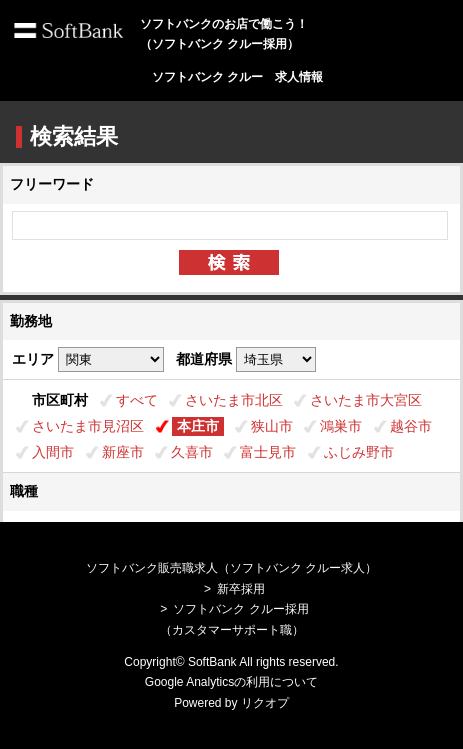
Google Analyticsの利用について (231, 682)
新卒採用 (241, 589)
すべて (137, 400)
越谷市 (411, 426)
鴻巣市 (341, 426)
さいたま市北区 (234, 400)
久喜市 (192, 452)
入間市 (53, 452)
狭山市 (272, 426)
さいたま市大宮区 (366, 400)
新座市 (123, 452)
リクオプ (265, 703)
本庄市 (198, 426)
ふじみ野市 (359, 452)
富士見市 (268, 452)
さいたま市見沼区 (88, 426)
